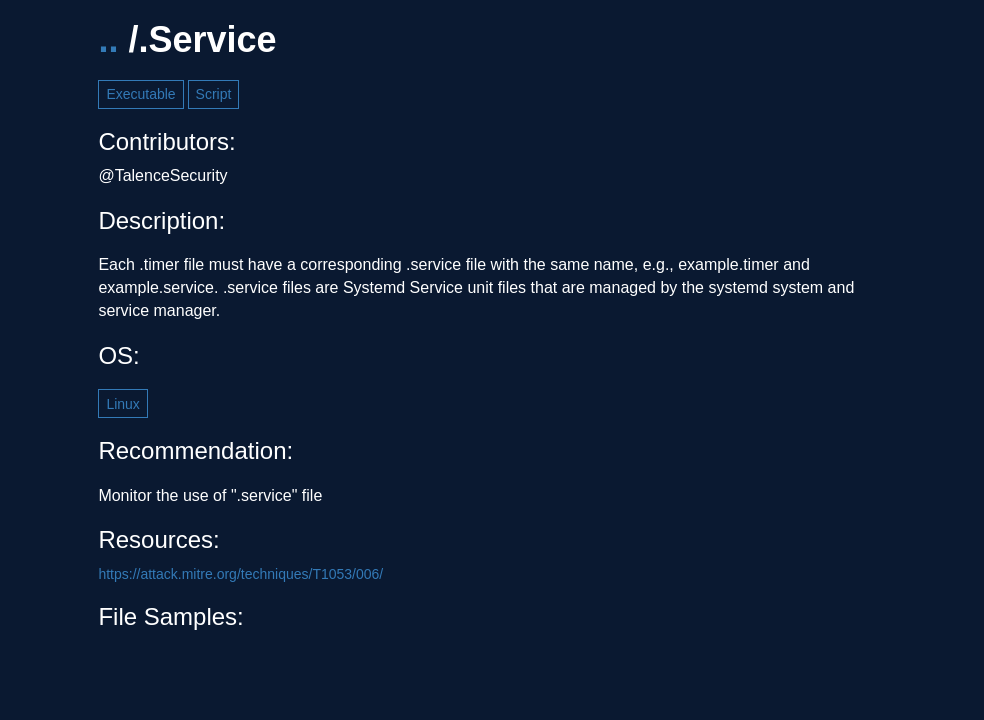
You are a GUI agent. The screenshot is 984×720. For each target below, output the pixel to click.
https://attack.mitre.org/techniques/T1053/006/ (240, 574)
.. (108, 39)
